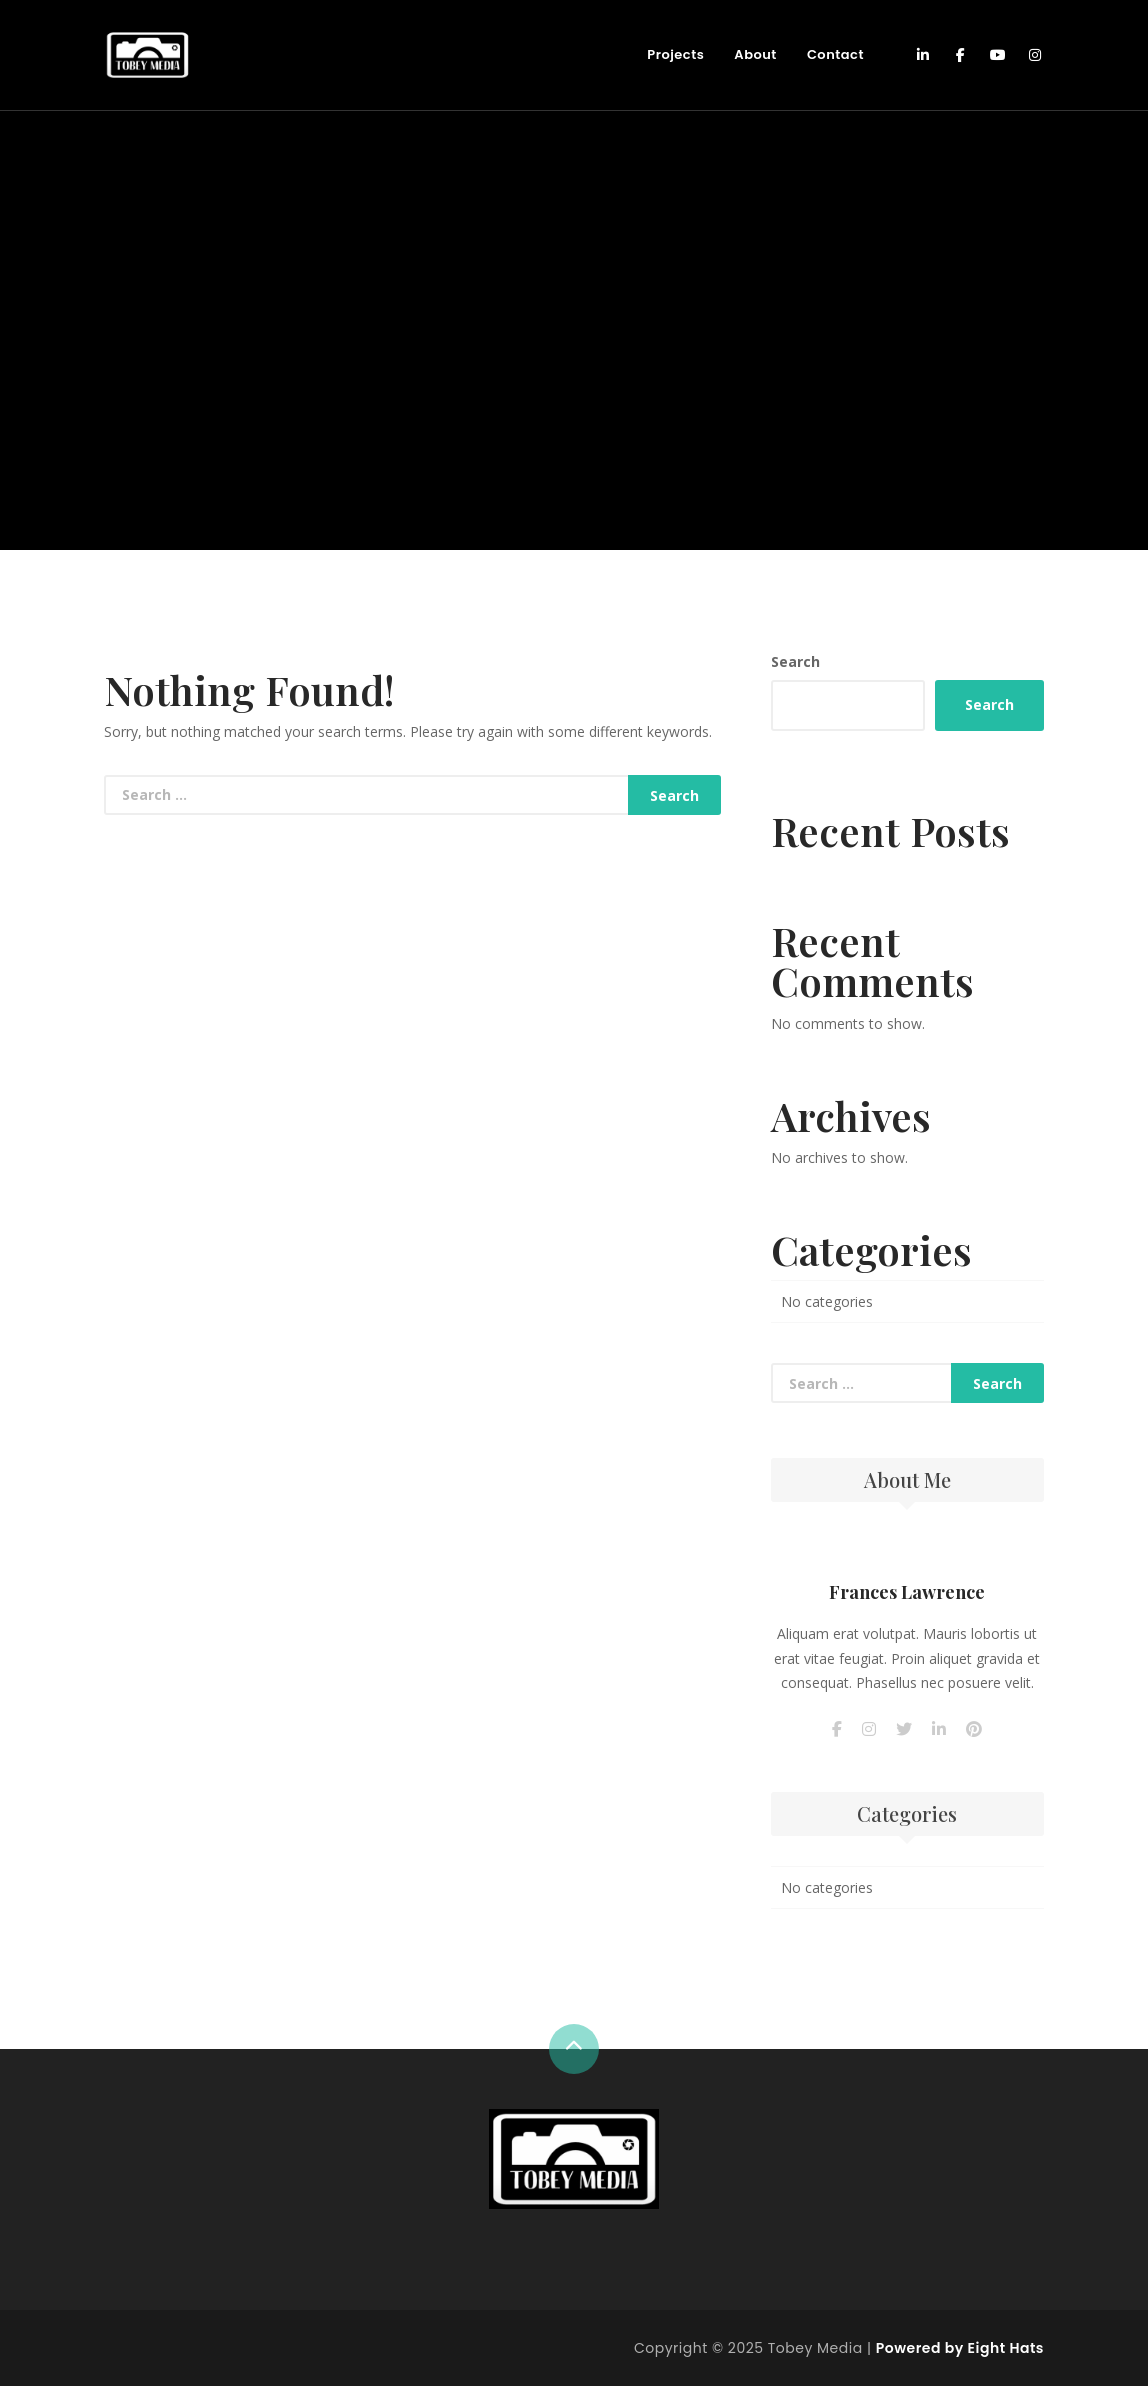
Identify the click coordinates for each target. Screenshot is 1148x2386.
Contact (835, 54)
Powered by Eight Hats (960, 2348)
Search (795, 661)
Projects (675, 54)
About (755, 54)
